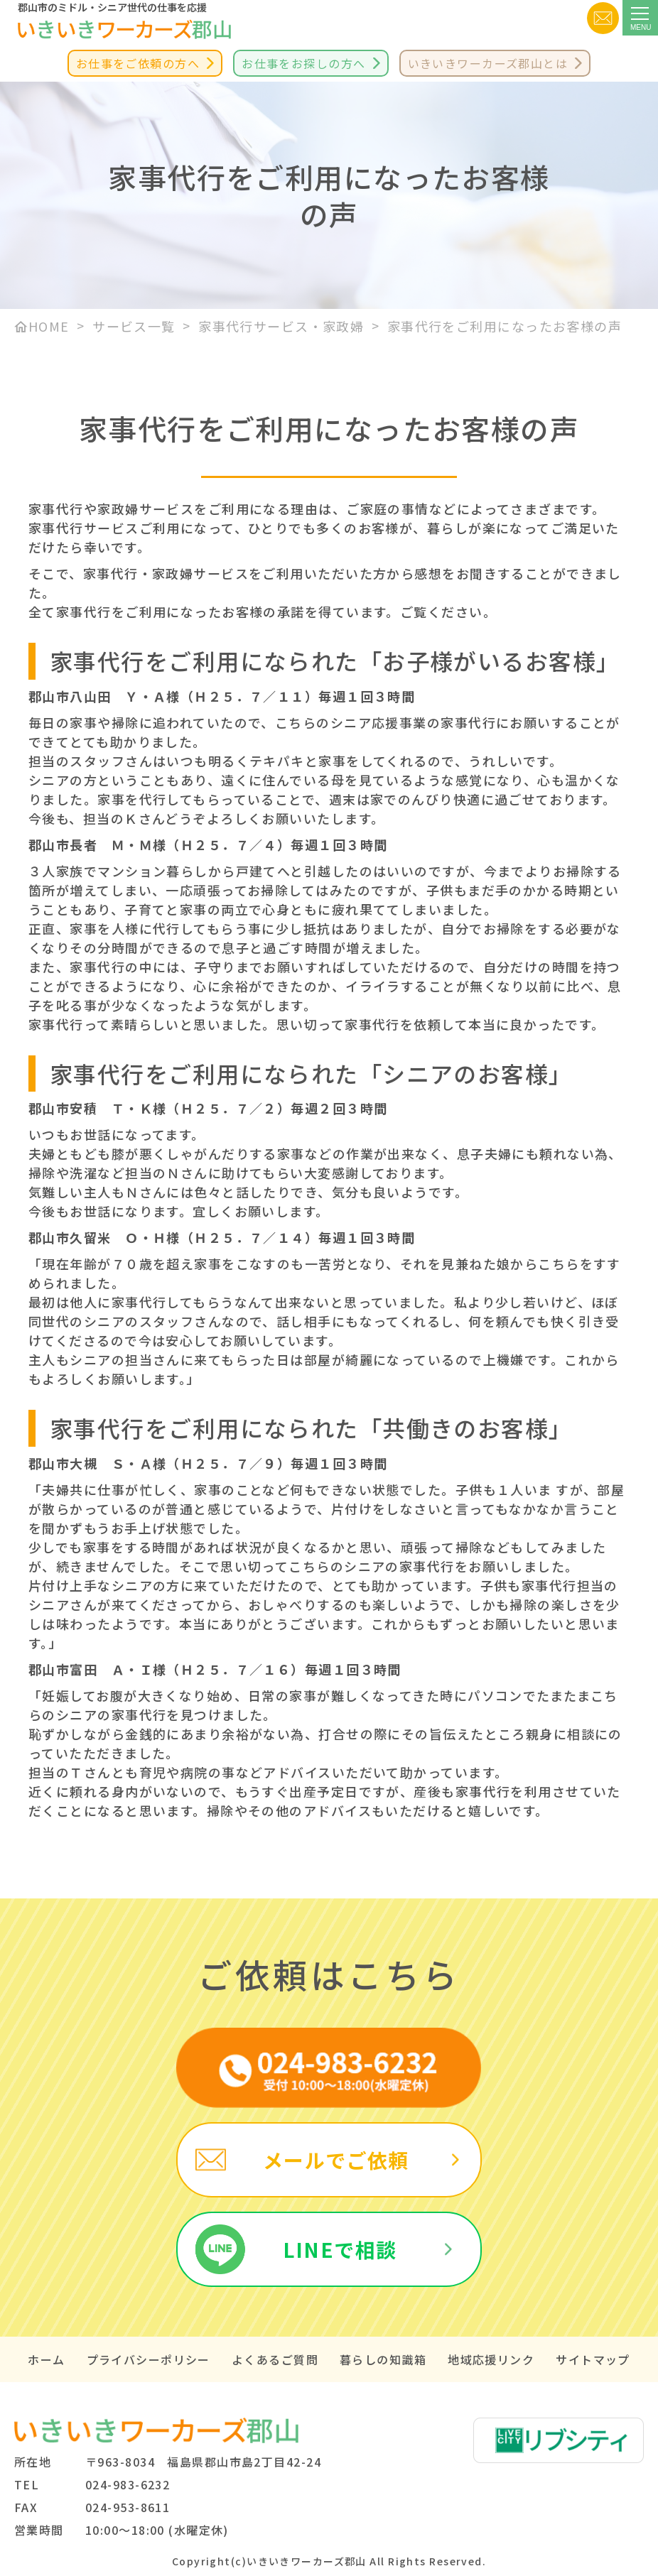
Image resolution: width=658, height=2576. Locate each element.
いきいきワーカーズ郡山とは (488, 63)
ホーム (46, 2359)
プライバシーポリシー (148, 2359)
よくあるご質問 (275, 2359)
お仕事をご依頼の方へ (138, 63)
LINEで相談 (340, 2249)
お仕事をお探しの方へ (303, 63)
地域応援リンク (491, 2359)
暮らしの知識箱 (383, 2359)
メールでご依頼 (336, 2160)
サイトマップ (593, 2359)
